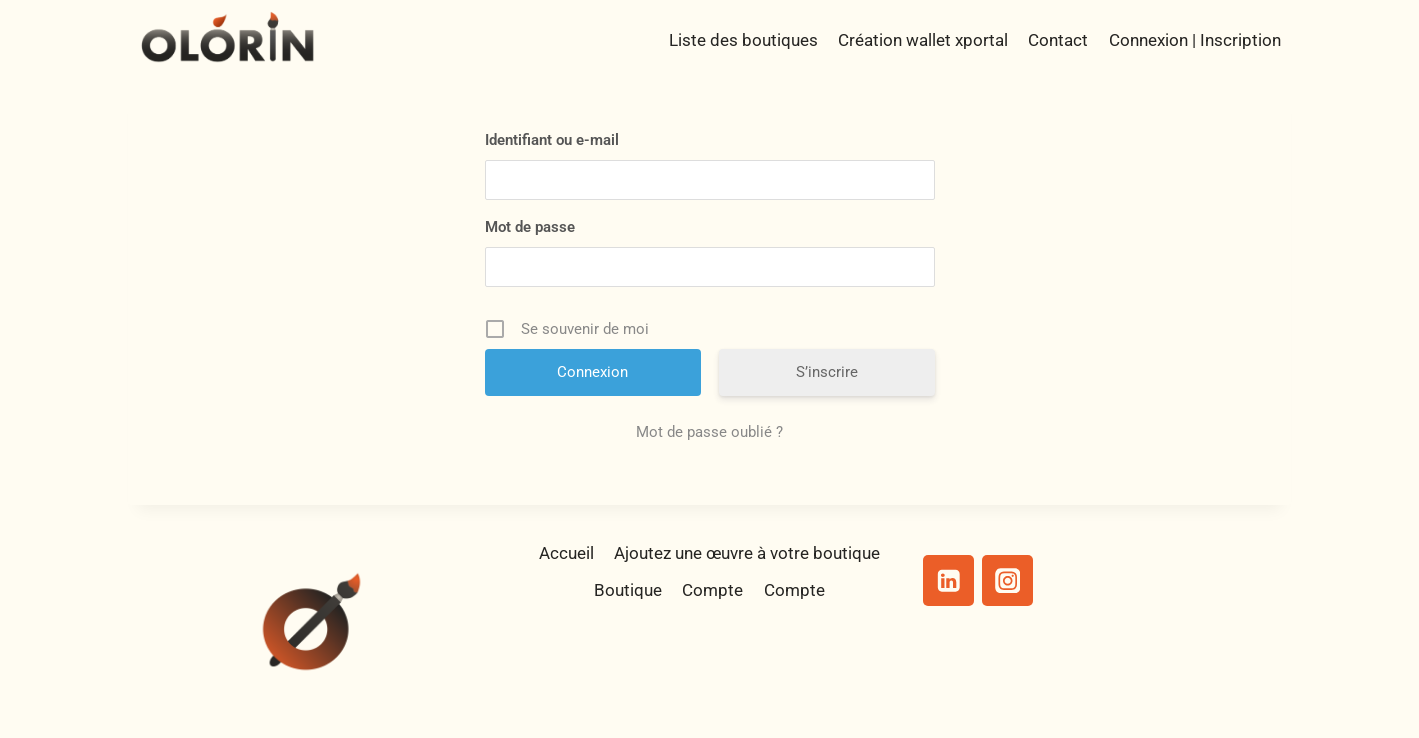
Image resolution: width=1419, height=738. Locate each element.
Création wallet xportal (923, 40)
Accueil (566, 553)
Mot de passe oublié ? (709, 432)
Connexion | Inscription (1195, 40)
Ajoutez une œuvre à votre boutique (747, 553)
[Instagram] (1007, 580)
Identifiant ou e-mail (552, 140)
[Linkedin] (948, 580)
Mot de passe (530, 227)
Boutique (628, 590)
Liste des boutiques (743, 40)
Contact (1058, 40)
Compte (712, 590)
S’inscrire (827, 372)
